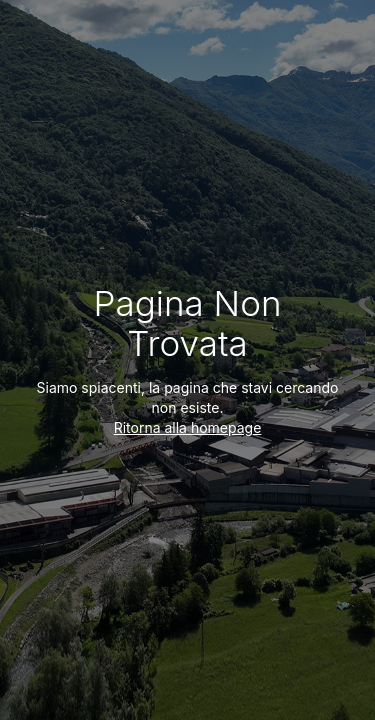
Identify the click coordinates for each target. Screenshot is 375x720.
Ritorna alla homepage (188, 427)
